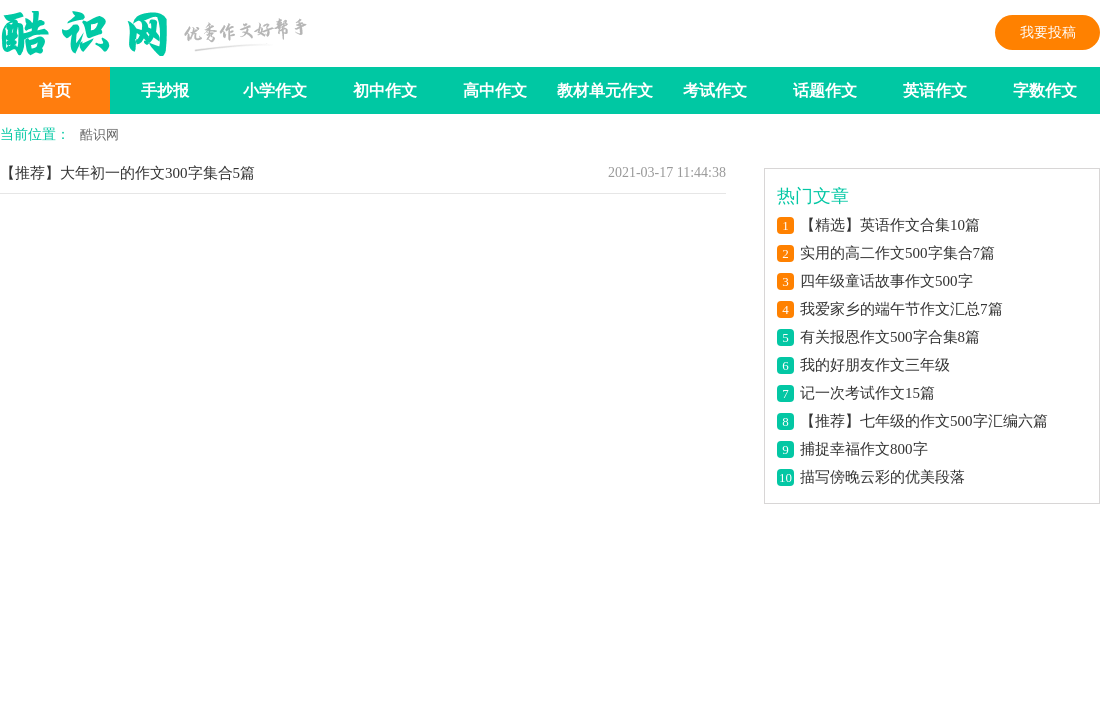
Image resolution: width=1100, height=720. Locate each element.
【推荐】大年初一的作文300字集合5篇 (127, 173)
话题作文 (825, 90)
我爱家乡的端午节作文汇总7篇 (901, 309)
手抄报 (165, 90)
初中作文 (385, 90)
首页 (55, 90)
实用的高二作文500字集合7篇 (897, 253)
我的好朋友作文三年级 (875, 365)
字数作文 (1045, 90)
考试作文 (715, 90)
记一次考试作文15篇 (867, 393)
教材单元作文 (605, 90)
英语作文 (935, 90)
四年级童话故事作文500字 (886, 281)
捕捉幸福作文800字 (864, 449)
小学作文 (275, 90)
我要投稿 (1048, 32)
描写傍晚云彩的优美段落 (882, 477)
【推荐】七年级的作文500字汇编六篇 (924, 421)
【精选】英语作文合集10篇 (890, 225)
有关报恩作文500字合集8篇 (890, 337)
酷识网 (99, 134)
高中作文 (495, 90)
